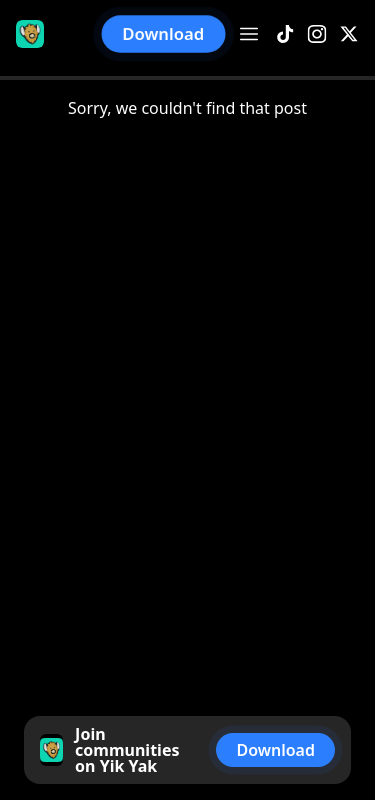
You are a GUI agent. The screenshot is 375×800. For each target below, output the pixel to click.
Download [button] (164, 34)
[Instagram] (317, 34)
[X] (349, 34)
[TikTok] (285, 34)
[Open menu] (249, 34)
